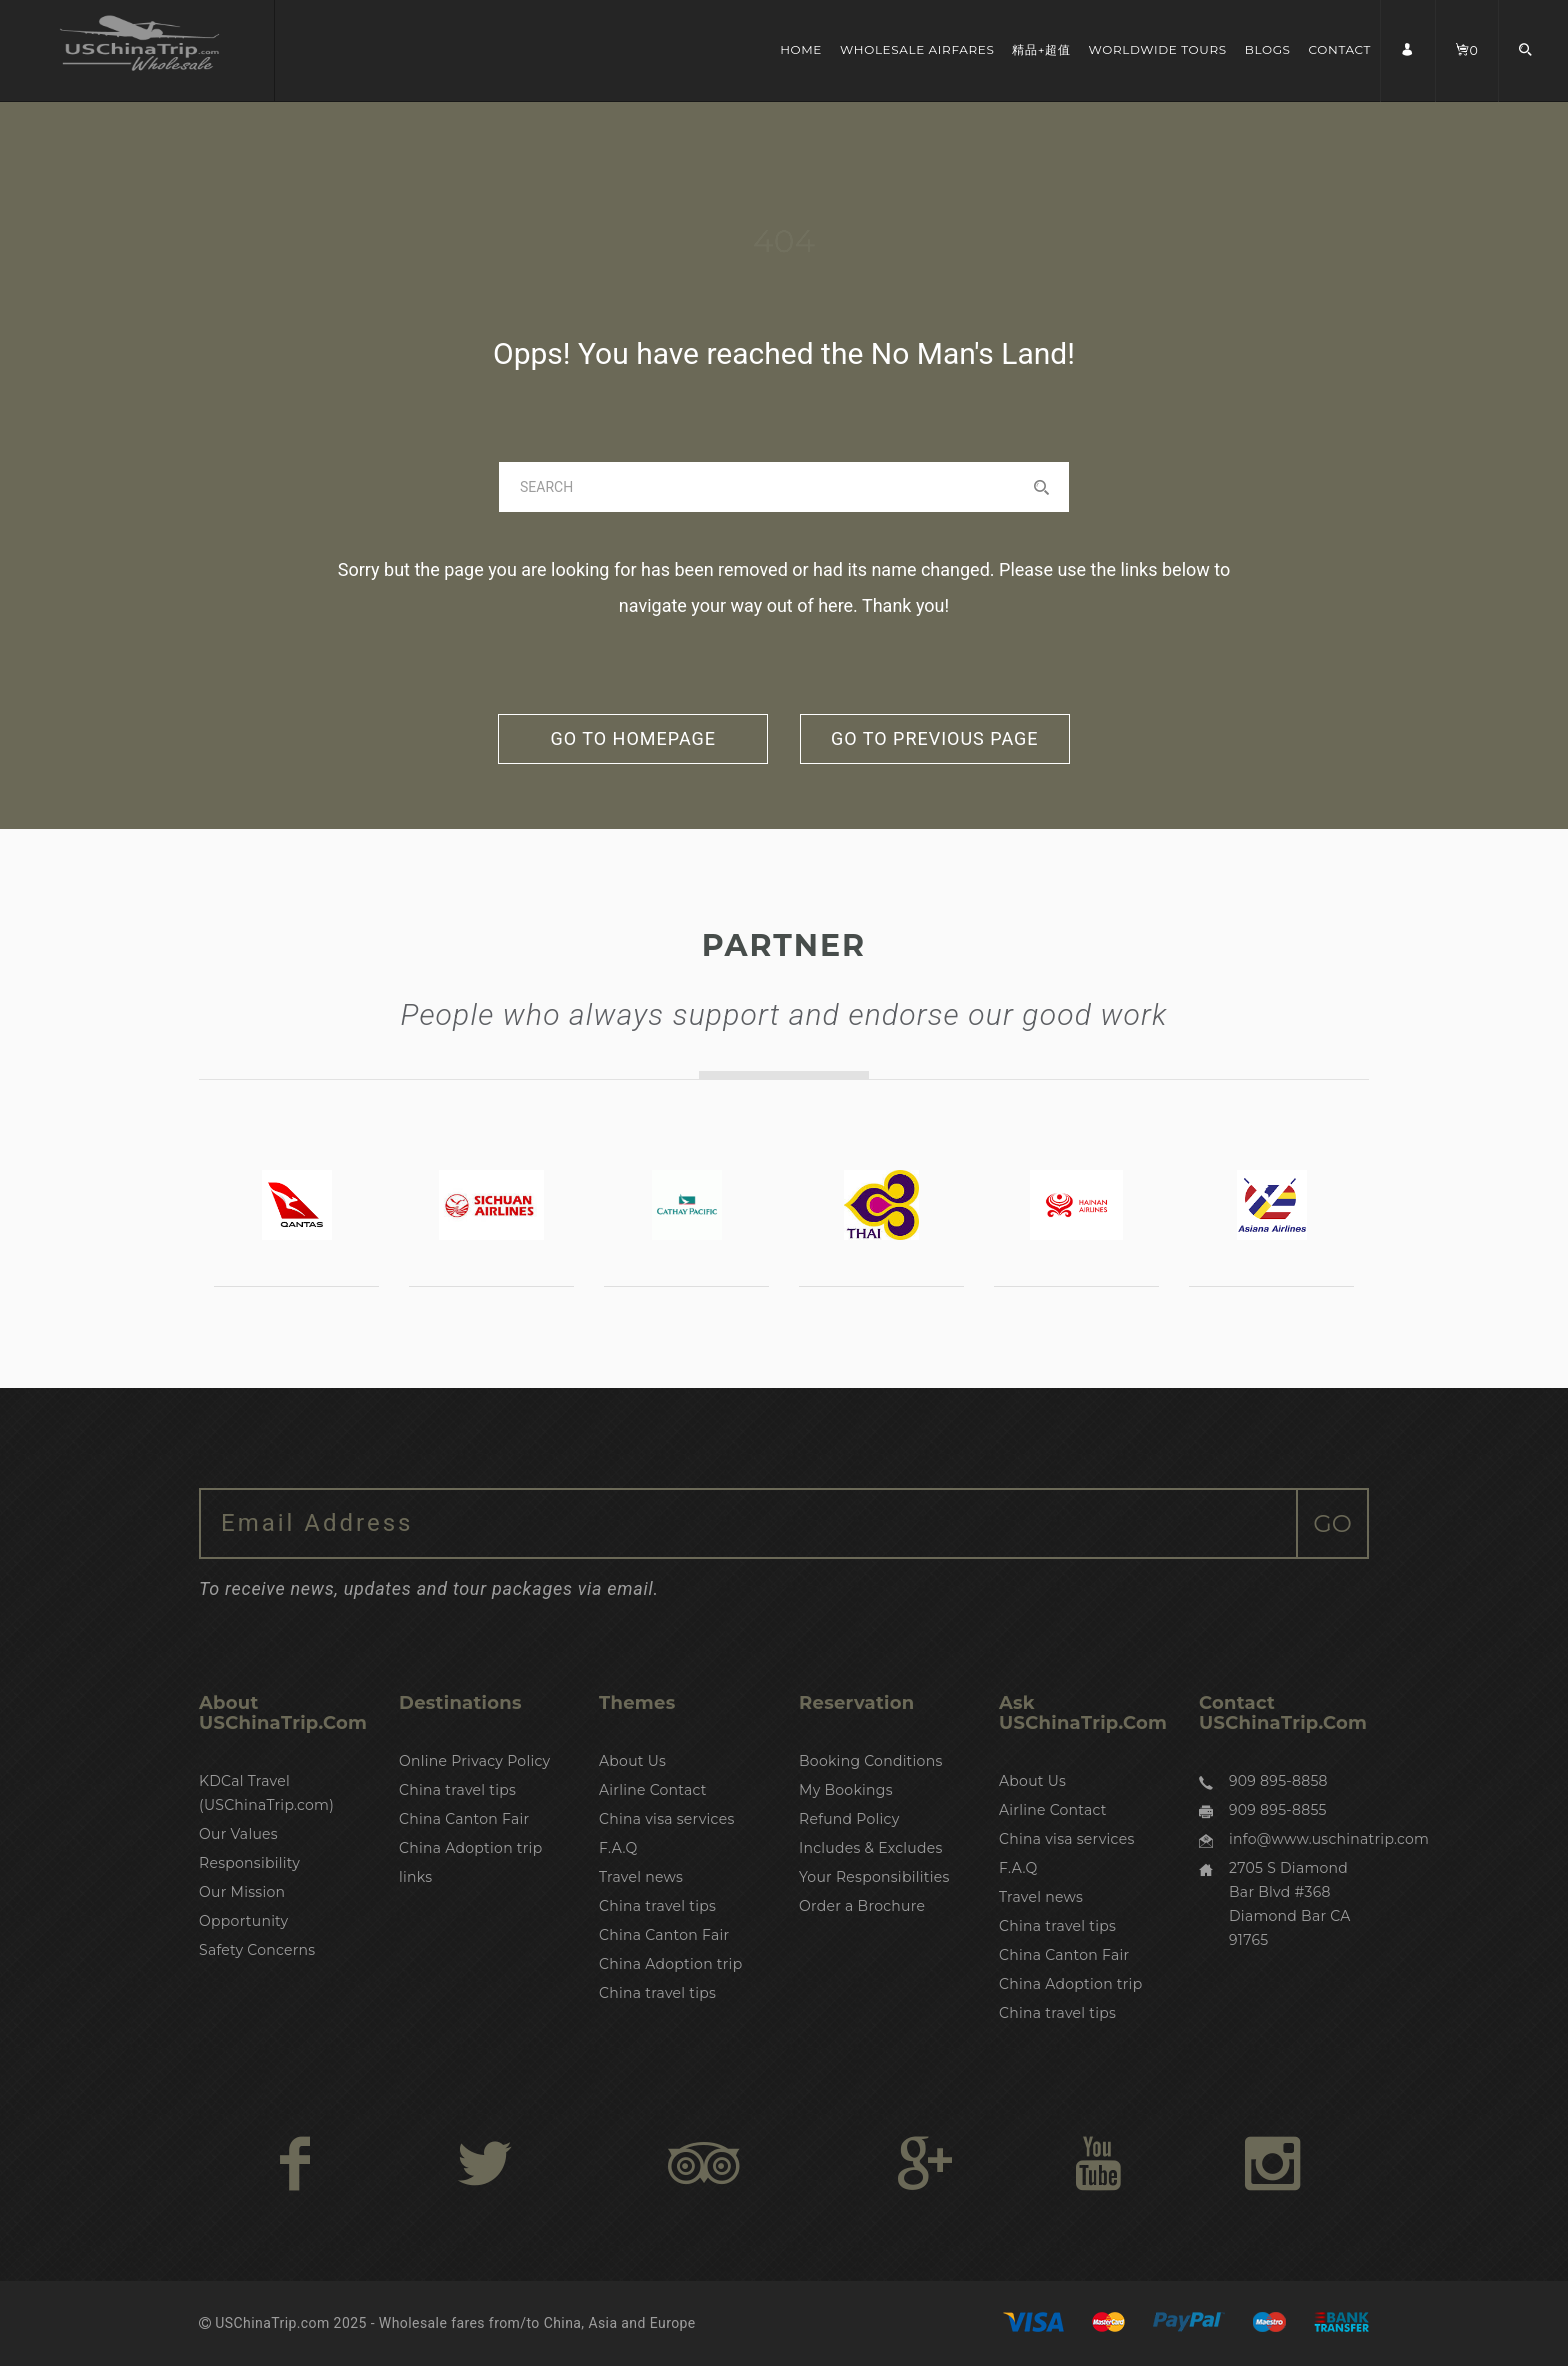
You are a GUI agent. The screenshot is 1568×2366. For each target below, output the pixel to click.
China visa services (667, 1819)
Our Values (238, 1834)
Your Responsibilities (874, 1877)
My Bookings (846, 1790)
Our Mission (242, 1892)
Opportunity (243, 1921)
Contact (1340, 49)
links (415, 1877)
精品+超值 (1041, 49)
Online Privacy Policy (474, 1761)
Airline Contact (653, 1790)
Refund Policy (849, 1819)
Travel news (641, 1877)
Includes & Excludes (871, 1848)
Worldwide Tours (1158, 49)
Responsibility (249, 1863)
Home (801, 49)
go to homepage (633, 738)
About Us (632, 1761)
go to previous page (935, 738)
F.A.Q (618, 1848)
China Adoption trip (470, 1848)
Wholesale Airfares (917, 49)
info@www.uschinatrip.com (1329, 1839)
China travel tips (457, 1790)
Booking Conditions (871, 1761)
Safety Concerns (257, 1950)
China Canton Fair (464, 1819)
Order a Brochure (862, 1906)
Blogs (1268, 49)
